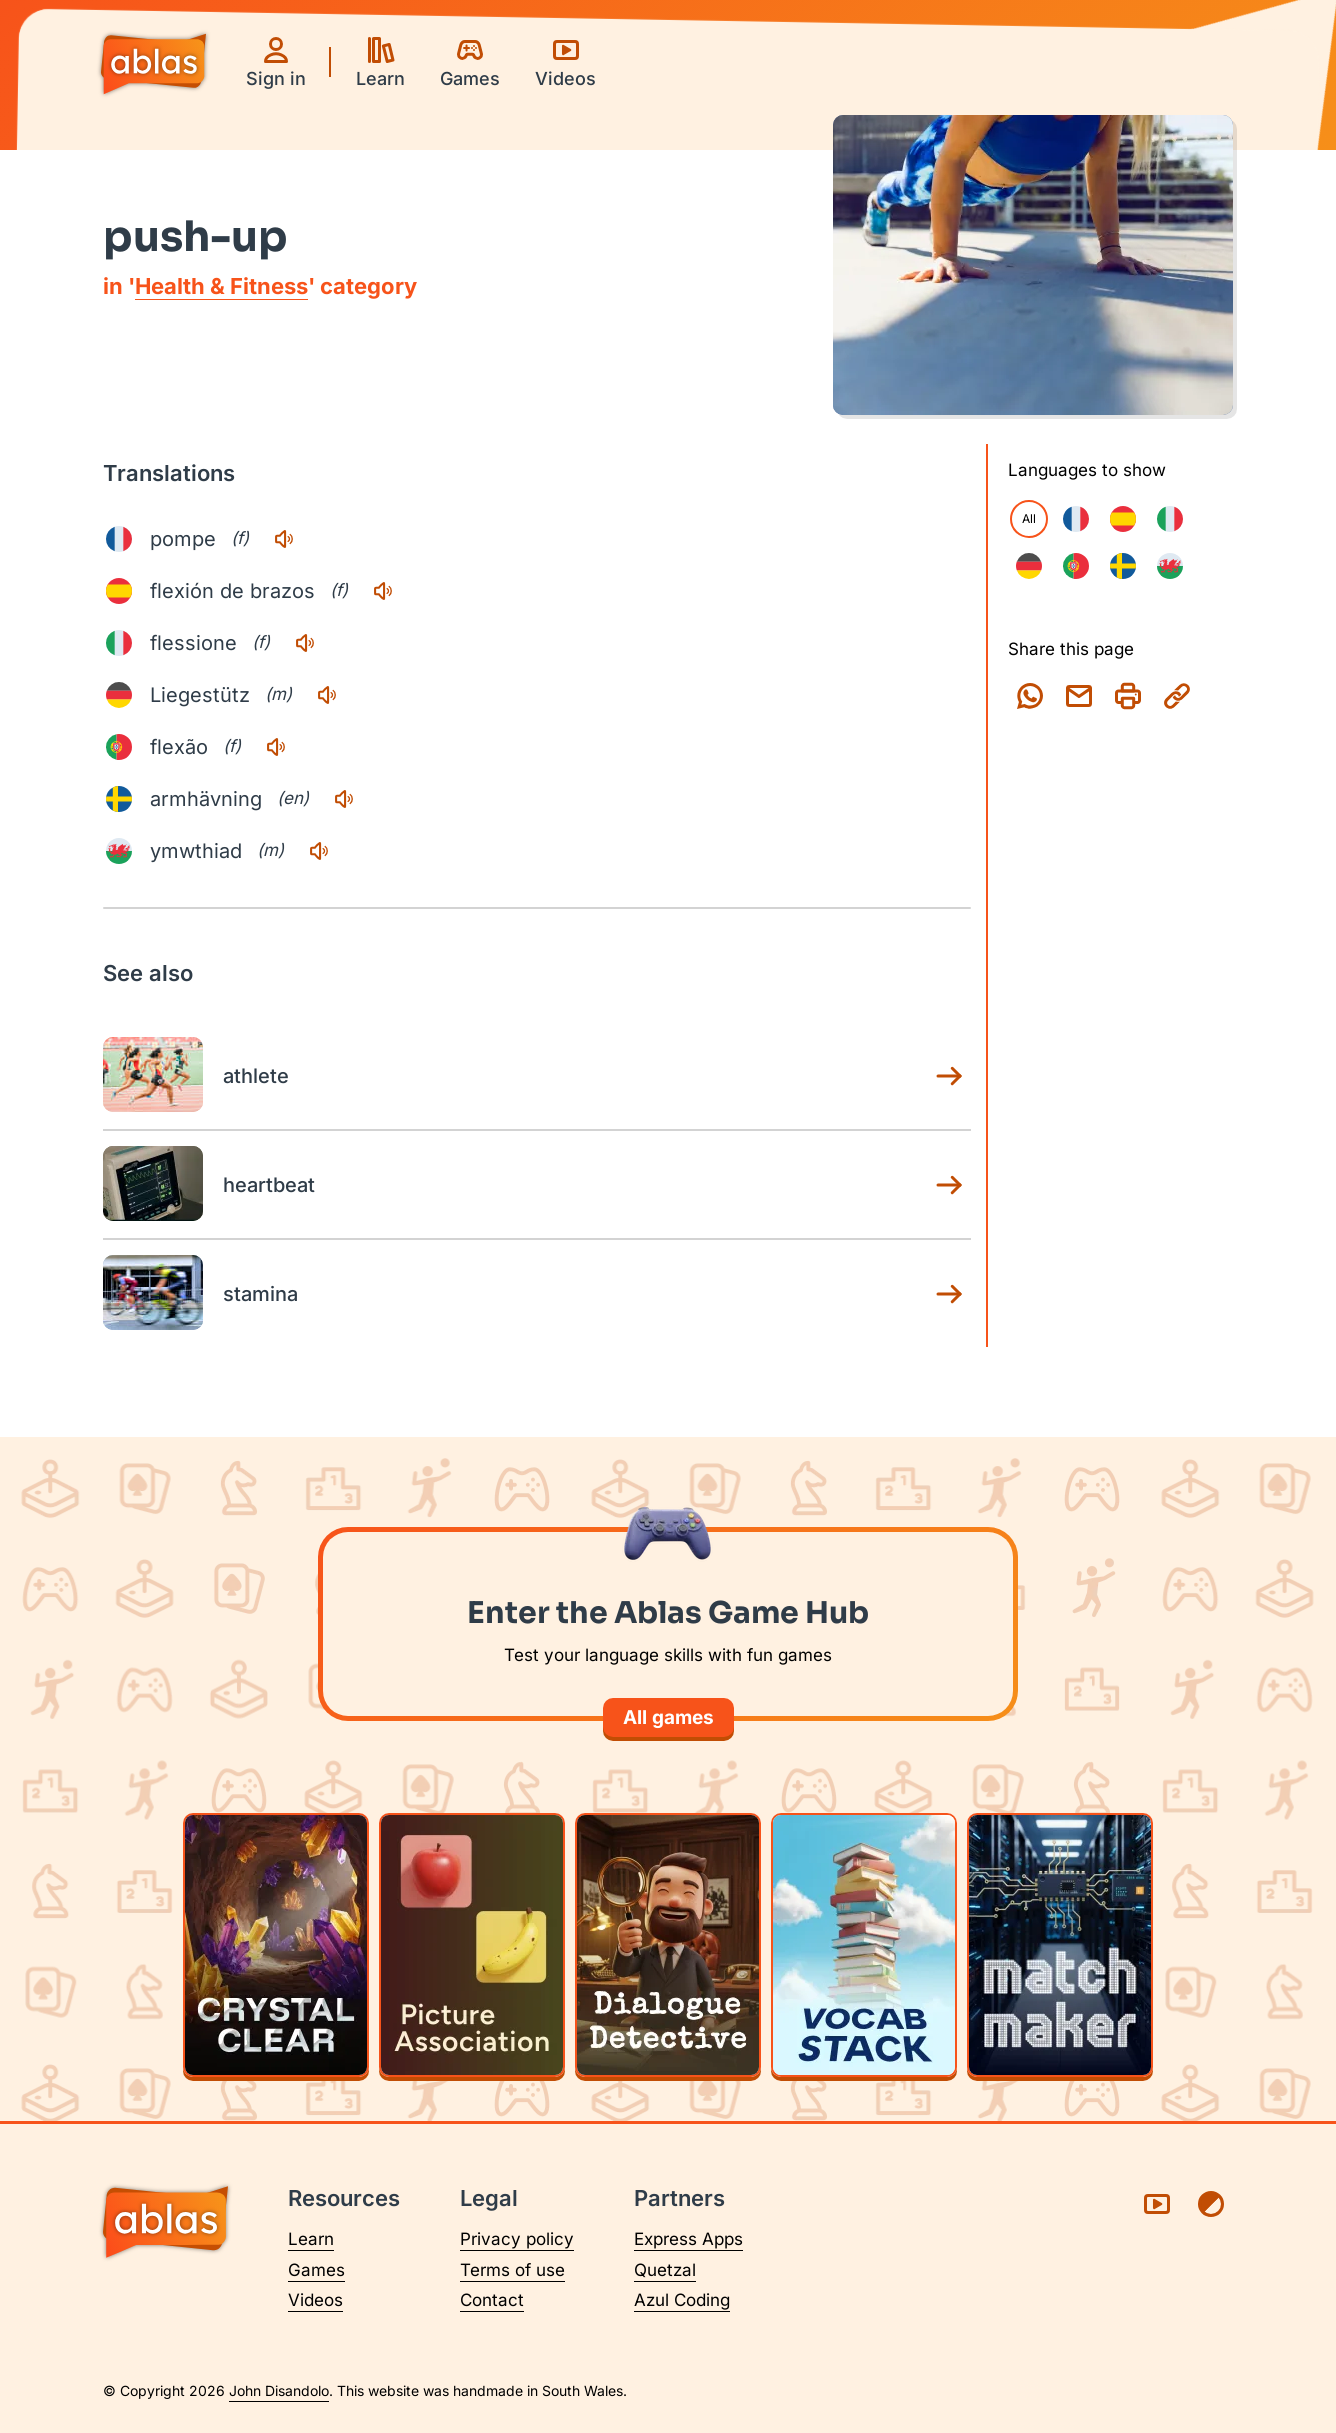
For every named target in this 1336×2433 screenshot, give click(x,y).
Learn (311, 2239)
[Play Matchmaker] (1060, 1945)
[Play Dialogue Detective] (668, 1945)
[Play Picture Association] (472, 1945)
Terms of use (512, 2270)
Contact (492, 2300)
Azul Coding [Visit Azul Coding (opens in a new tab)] (682, 2300)
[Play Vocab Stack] (864, 1945)
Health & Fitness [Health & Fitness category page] (221, 286)
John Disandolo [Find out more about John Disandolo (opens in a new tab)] (279, 2390)
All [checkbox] (1029, 518)
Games (316, 2270)
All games (668, 1717)
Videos (315, 2300)
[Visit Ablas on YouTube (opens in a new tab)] (1157, 2204)
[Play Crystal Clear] (276, 1945)
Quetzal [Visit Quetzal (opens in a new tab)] (665, 2270)
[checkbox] (1076, 519)
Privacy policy (517, 2239)
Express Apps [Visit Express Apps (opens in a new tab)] (688, 2239)
